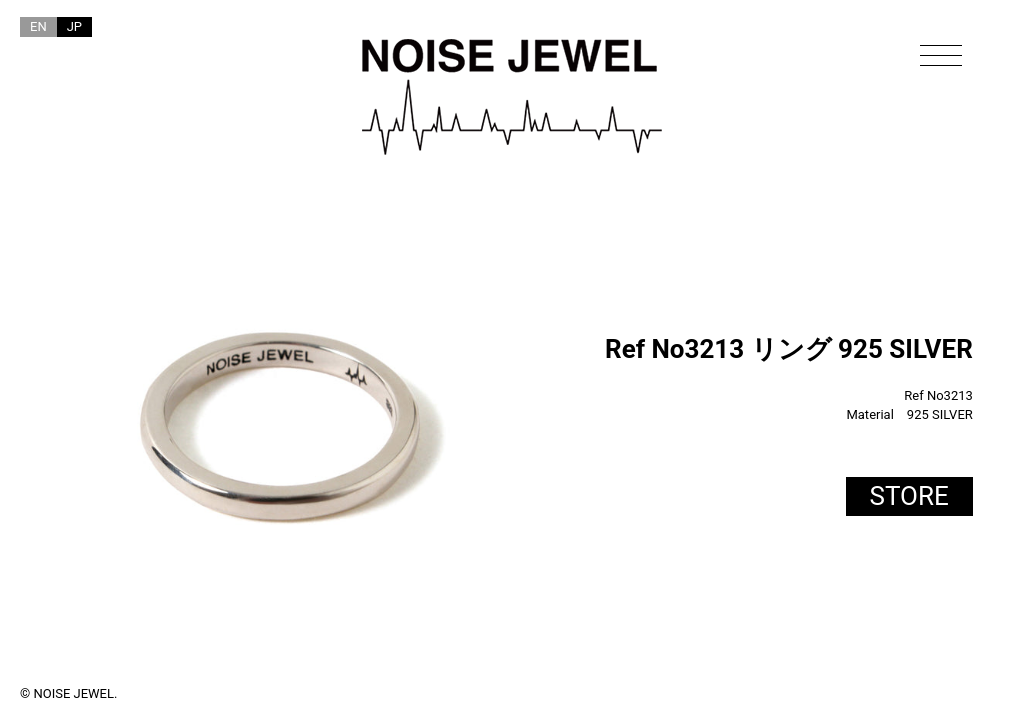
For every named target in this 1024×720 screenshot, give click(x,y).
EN (38, 26)
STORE (909, 496)
